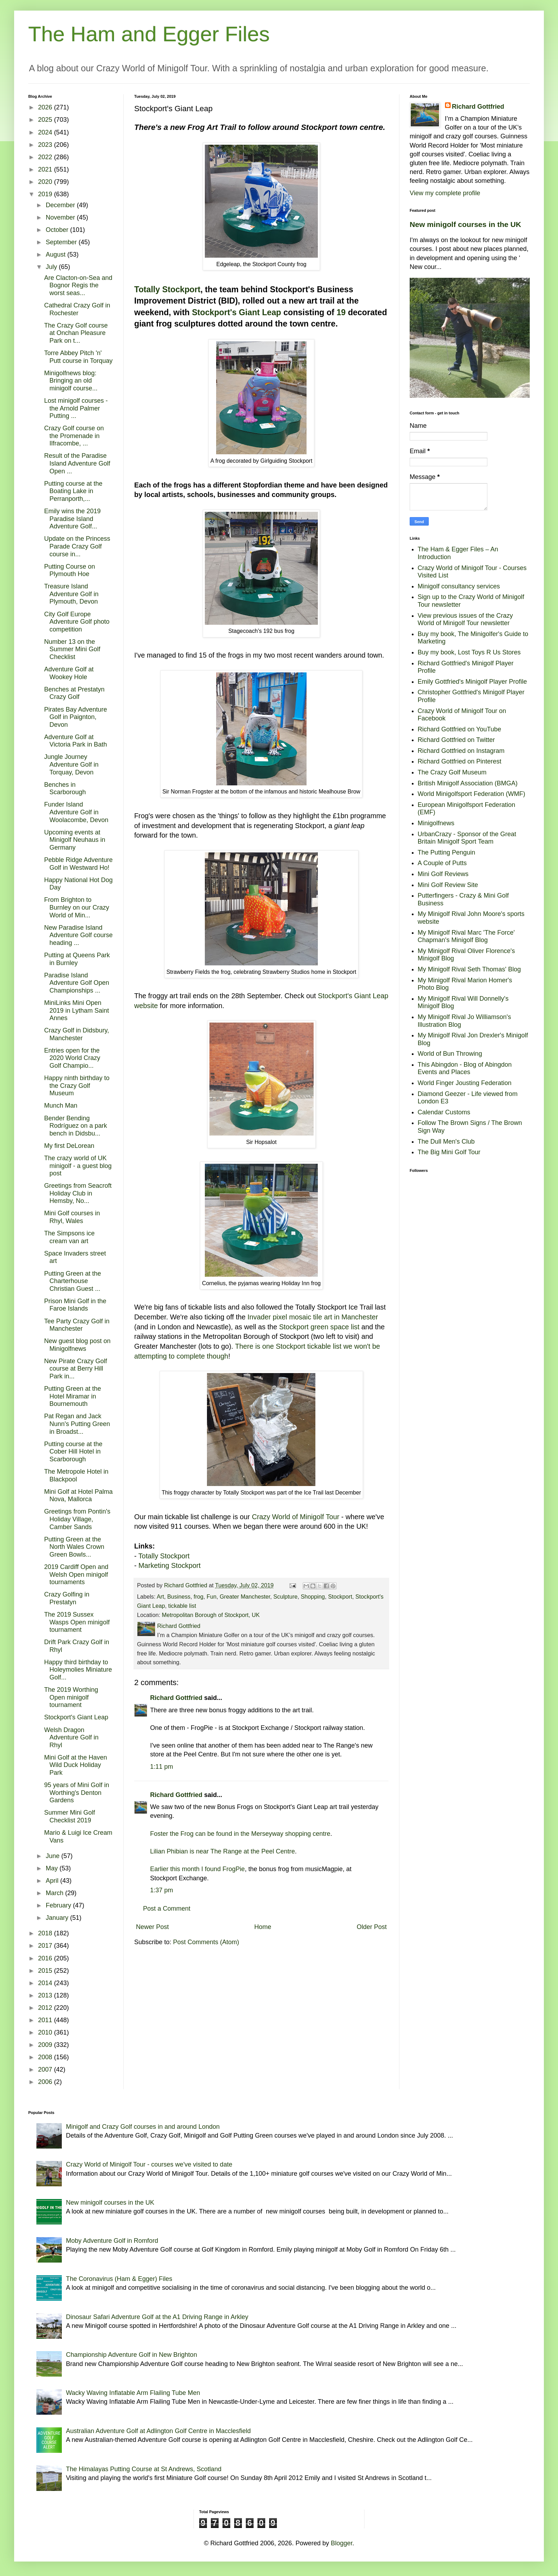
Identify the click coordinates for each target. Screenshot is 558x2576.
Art (160, 1596)
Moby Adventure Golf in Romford (112, 2240)
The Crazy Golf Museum (452, 772)
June (53, 1855)
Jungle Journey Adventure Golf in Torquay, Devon (71, 764)
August (56, 254)
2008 (46, 2057)
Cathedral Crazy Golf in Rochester (77, 309)
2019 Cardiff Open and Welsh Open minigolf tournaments (76, 1574)
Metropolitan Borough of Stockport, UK (211, 1615)
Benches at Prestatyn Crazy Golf (74, 693)
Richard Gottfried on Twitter (456, 739)
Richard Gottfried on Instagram (461, 750)
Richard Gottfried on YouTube (459, 729)
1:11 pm (161, 1766)
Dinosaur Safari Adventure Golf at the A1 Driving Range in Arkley (157, 2316)
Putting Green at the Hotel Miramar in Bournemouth (72, 1396)
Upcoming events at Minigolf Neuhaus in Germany (74, 840)
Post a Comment (166, 1908)
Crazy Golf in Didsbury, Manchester (76, 1034)
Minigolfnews (436, 823)
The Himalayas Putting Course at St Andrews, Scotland (143, 2469)
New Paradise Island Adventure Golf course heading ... (78, 935)
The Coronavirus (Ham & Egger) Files (119, 2278)
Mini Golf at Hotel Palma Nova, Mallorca (78, 1495)
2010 (46, 2032)
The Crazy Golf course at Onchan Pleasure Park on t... (76, 333)
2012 (46, 2007)
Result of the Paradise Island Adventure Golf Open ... (77, 463)
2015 (46, 1970)
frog (198, 1596)
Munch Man (60, 1105)
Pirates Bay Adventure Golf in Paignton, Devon (75, 717)
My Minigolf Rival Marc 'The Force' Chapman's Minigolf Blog (466, 936)
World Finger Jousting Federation (465, 1082)
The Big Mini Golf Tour (449, 1152)
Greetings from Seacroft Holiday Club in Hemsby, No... (78, 1193)
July (52, 266)
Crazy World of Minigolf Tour (295, 1517)
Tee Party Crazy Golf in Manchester (76, 1325)
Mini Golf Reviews (443, 873)
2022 (46, 157)
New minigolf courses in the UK (465, 224)
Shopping (313, 1596)
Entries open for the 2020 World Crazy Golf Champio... (72, 1058)
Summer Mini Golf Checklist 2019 (69, 1816)
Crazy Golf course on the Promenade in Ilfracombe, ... (74, 436)
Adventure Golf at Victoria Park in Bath (75, 740)
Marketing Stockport (169, 1565)
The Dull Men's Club (446, 1141)
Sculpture (285, 1596)
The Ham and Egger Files (149, 34)
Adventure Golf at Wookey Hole (69, 673)
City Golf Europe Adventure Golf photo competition (76, 622)
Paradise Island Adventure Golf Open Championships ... (76, 983)
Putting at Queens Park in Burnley (77, 959)
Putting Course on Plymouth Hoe (69, 570)
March (55, 1893)
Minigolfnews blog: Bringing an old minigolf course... (70, 381)
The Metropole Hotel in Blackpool (76, 1475)
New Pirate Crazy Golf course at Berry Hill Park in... (75, 1369)
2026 (46, 107)
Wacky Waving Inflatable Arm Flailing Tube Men (133, 2392)
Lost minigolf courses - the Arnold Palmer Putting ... (76, 408)
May (52, 1868)
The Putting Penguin (446, 852)
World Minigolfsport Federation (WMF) (472, 793)
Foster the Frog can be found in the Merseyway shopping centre (240, 1833)
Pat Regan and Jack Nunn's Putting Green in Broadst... (77, 1424)
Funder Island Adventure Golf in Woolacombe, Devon (76, 812)
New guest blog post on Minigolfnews (77, 1344)
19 (341, 312)
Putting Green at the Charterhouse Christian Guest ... (72, 1281)
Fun (211, 1596)
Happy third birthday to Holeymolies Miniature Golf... (78, 1670)
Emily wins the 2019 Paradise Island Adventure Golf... (72, 519)
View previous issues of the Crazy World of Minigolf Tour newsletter (465, 619)
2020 (46, 181)
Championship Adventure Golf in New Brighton (131, 2354)
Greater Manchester (245, 1596)
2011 (46, 2020)
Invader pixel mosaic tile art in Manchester (313, 1317)
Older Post (372, 1926)
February (59, 1905)
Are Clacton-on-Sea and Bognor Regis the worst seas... (78, 285)
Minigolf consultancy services (459, 586)
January (58, 1917)
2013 (46, 1995)
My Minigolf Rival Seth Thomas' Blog (469, 969)
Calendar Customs (444, 1112)
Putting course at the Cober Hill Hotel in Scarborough (73, 1451)
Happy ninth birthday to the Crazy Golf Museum (76, 1085)
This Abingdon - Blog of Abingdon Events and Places (465, 1068)
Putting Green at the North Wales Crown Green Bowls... (74, 1547)
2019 (46, 194)
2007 (46, 2069)
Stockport (340, 1596)
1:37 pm (161, 1890)
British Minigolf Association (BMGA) (468, 783)
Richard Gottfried (176, 1697)
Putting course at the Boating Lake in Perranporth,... (73, 491)
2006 (46, 2081)
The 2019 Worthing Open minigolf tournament (71, 1697)
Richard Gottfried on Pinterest (459, 761)
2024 (46, 132)
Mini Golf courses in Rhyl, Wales (72, 1217)
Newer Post (152, 1926)
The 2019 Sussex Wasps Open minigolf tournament (76, 1622)
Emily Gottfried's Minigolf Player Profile (472, 681)
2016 (46, 1958)
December (61, 205)
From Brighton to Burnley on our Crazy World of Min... (76, 907)
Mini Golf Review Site (448, 884)
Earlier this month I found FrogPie (197, 1869)
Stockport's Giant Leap (236, 312)
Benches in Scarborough (65, 788)
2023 (46, 144)
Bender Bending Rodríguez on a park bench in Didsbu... (75, 1126)
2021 (46, 169)
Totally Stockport (167, 289)
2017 (46, 1945)
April (53, 1880)
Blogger (341, 2543)
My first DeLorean (69, 1145)
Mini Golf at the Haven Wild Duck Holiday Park (75, 1765)
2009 (46, 2044)
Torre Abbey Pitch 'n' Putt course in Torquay (78, 356)
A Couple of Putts (442, 863)
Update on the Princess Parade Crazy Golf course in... (77, 546)
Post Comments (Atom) (206, 1942)
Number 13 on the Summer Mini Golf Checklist (72, 649)
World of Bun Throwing (450, 1053)
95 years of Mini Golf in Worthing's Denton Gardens (76, 1792)
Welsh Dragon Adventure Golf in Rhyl (71, 1737)
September (62, 242)
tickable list (182, 1605)
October (58, 229)
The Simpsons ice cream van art (69, 1237)
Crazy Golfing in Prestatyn (66, 1598)
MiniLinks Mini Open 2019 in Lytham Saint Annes (76, 1010)
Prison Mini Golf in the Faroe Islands (75, 1305)
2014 (46, 1983)
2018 (46, 1933)
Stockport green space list (319, 1327)
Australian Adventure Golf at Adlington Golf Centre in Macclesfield (158, 2430)
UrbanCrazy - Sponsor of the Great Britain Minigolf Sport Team (467, 838)
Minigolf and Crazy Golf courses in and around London (143, 2126)
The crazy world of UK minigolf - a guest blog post (78, 1166)
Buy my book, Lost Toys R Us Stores (469, 652)
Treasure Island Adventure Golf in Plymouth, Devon (71, 594)
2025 (46, 119)
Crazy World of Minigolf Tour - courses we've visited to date (149, 2164)
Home (262, 1926)
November (61, 217)
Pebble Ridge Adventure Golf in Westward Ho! (78, 863)
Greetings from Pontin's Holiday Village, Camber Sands (77, 1519)
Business (179, 1596)
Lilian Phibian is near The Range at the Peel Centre (222, 1851)
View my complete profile (445, 193)
